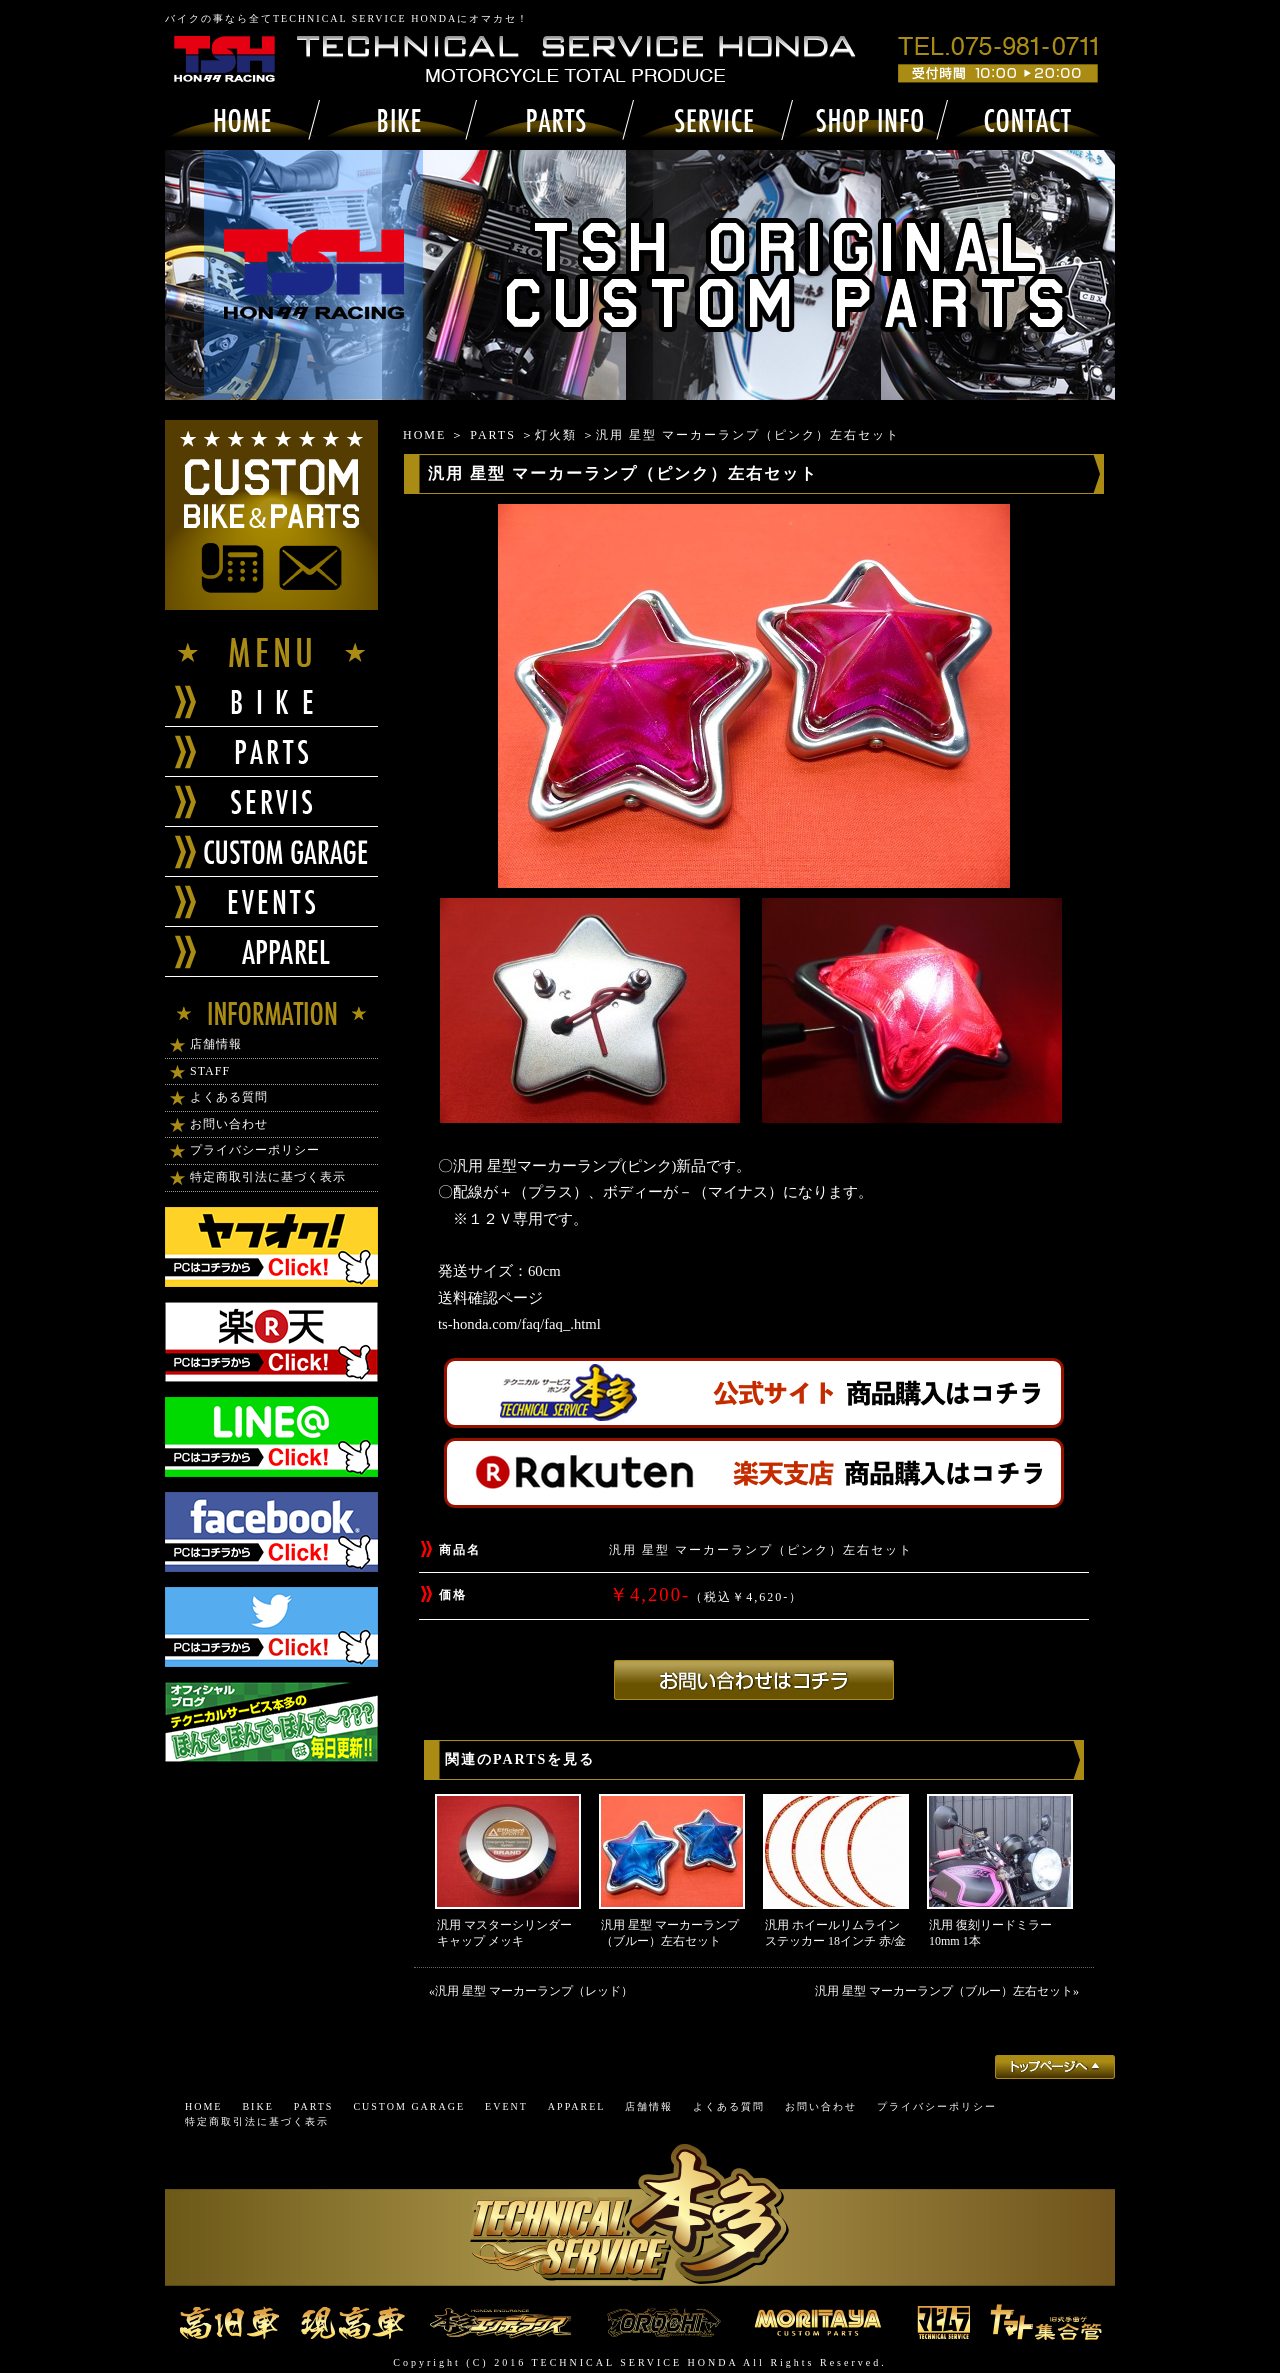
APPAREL (577, 2106)
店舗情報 (216, 1044)
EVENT (506, 2106)
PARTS (493, 435)
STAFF (210, 1071)
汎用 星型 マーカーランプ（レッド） (534, 1991)
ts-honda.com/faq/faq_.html (519, 1324)
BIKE (257, 2106)
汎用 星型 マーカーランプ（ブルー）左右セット (944, 1991)
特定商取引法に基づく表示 (268, 1177)
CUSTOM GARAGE (409, 2106)
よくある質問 (229, 1097)
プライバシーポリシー (255, 1150)
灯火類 (556, 435)
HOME (424, 435)
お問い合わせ (229, 1124)
